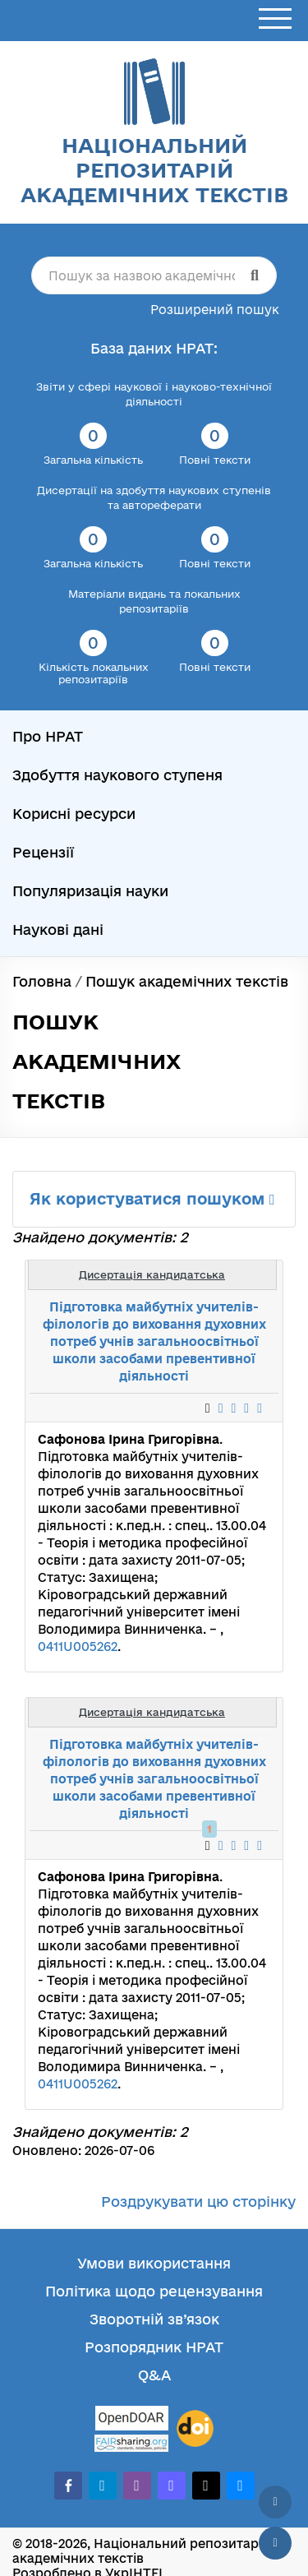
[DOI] (195, 2429)
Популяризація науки (90, 891)
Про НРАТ (47, 736)
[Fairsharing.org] (131, 2443)
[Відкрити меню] (275, 19)
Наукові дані (57, 929)
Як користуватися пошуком (152, 1199)
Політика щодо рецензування (154, 2291)
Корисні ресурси (74, 813)
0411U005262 (77, 1646)
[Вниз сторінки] (275, 2543)
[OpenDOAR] (131, 2420)
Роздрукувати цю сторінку (198, 2201)
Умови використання (154, 2263)
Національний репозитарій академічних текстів (154, 169)
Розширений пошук (214, 310)
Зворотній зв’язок (154, 2319)
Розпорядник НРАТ (154, 2347)
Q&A (154, 2375)
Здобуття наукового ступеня (117, 775)
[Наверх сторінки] (275, 2502)
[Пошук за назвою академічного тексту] (154, 275)
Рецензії (43, 852)
